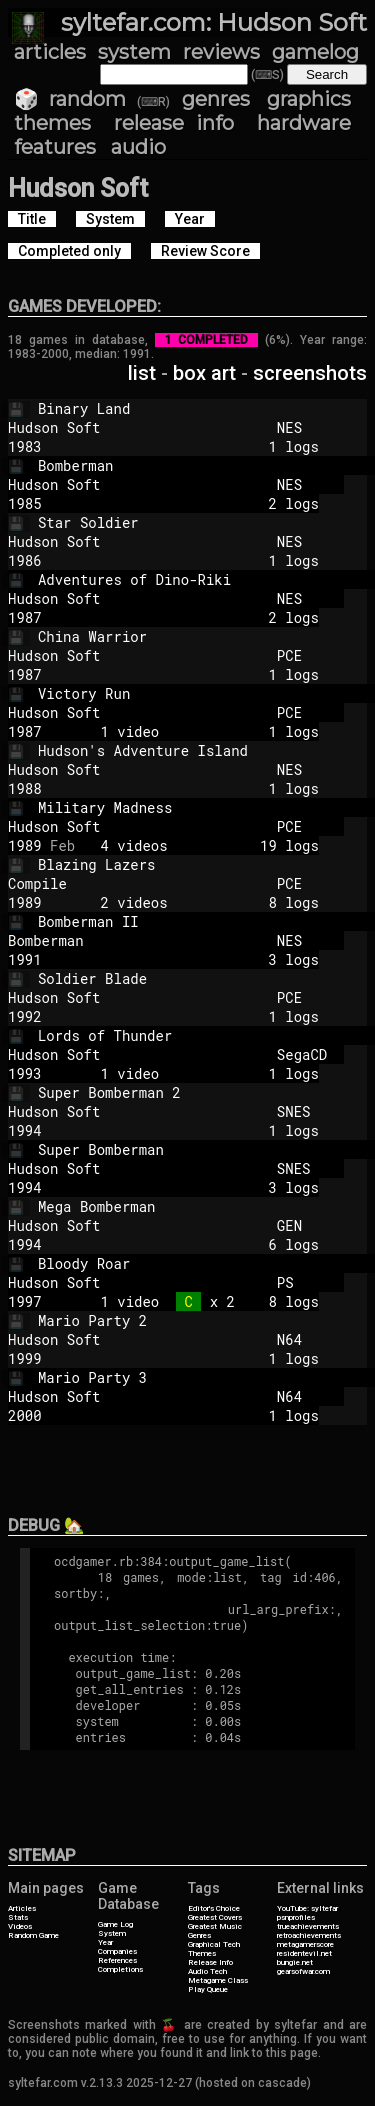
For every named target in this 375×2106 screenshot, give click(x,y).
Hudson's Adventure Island (206, 750)
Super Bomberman (206, 1149)
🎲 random (70, 99)
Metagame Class (218, 1980)
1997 (25, 1301)
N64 (302, 1339)
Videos (20, 1926)
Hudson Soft (134, 427)
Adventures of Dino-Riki (206, 579)
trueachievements (308, 1926)
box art (204, 373)
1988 (25, 788)
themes (52, 123)
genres (216, 99)
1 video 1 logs (197, 731)
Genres (199, 1935)
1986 (25, 560)
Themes (202, 1953)
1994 (25, 1130)
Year (105, 1942)
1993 (25, 1073)
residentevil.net (304, 1953)
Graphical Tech (214, 1944)
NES (302, 427)
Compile (134, 883)
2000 (25, 1415)
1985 (25, 503)
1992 (25, 1016)
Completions (120, 1969)
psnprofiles (296, 1917)
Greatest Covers (215, 1917)
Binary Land (206, 408)
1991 (25, 959)
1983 (25, 446)
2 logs (197, 503)
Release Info (210, 1962)
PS (302, 1282)
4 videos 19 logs (197, 845)
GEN (302, 1225)
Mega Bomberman (206, 1206)
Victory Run (206, 693)
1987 (25, 617)
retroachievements (309, 1935)
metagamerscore (305, 1944)
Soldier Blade (206, 978)
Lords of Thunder (206, 1035)
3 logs (197, 959)
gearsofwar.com (303, 1971)
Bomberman (206, 465)
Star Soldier (206, 522)
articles (50, 52)
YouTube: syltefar (307, 1908)
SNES (302, 1111)
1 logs (197, 446)
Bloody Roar (206, 1263)
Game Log (115, 1924)
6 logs (197, 1244)
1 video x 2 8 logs (197, 1301)
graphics (309, 99)
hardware (304, 123)
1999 (25, 1358)
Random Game (33, 1935)
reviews (221, 52)
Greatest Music (215, 1926)
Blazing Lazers (206, 864)
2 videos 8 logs (197, 902)
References (117, 1960)
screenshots (310, 373)
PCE (302, 655)
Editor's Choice (214, 1908)
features (55, 147)
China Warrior (206, 636)
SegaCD (302, 1054)
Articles (22, 1908)
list (142, 373)
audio (138, 147)
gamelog (315, 52)
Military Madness (206, 807)
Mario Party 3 (206, 1377)
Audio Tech (207, 1971)
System (112, 1933)
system (134, 52)
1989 (25, 845)
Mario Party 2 (206, 1320)
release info (174, 123)
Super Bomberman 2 (206, 1092)
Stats (18, 1917)
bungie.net (295, 1962)
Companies (117, 1951)
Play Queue (208, 1989)
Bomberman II (206, 921)
